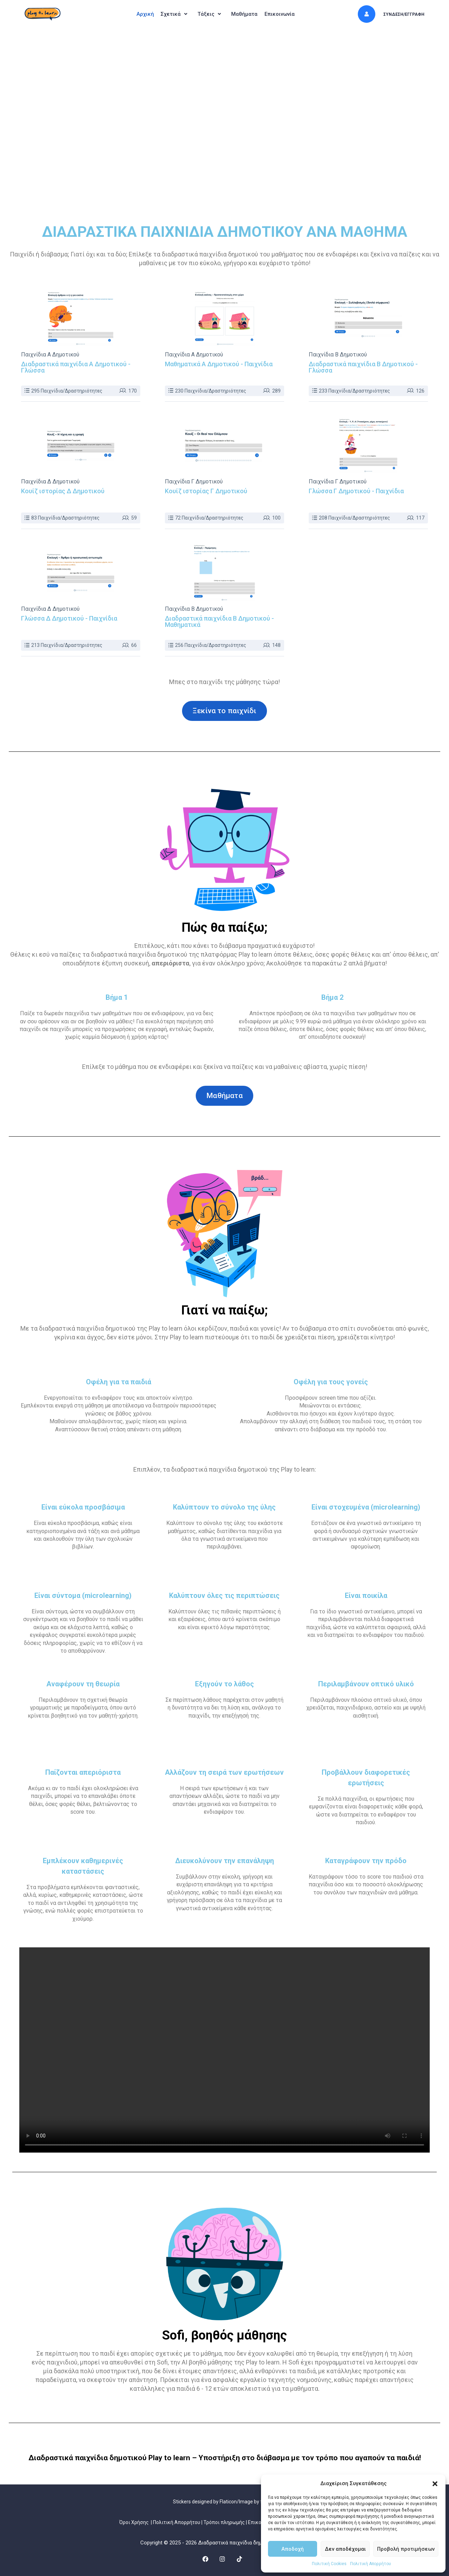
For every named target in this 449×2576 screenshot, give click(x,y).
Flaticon (228, 2501)
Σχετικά (172, 14)
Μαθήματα (248, 14)
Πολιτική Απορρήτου (370, 2563)
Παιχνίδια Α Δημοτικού (50, 354)
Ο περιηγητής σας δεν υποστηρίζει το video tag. (224, 2050)
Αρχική (138, 14)
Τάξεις (210, 14)
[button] (434, 2483)
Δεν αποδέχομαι (345, 2549)
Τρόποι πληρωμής (224, 2522)
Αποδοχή (292, 2549)
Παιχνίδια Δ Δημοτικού (50, 481)
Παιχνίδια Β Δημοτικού (338, 354)
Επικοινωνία (286, 14)
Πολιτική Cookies (329, 2563)
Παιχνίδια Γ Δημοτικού (194, 481)
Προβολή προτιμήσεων (406, 2549)
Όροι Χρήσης (134, 2522)
